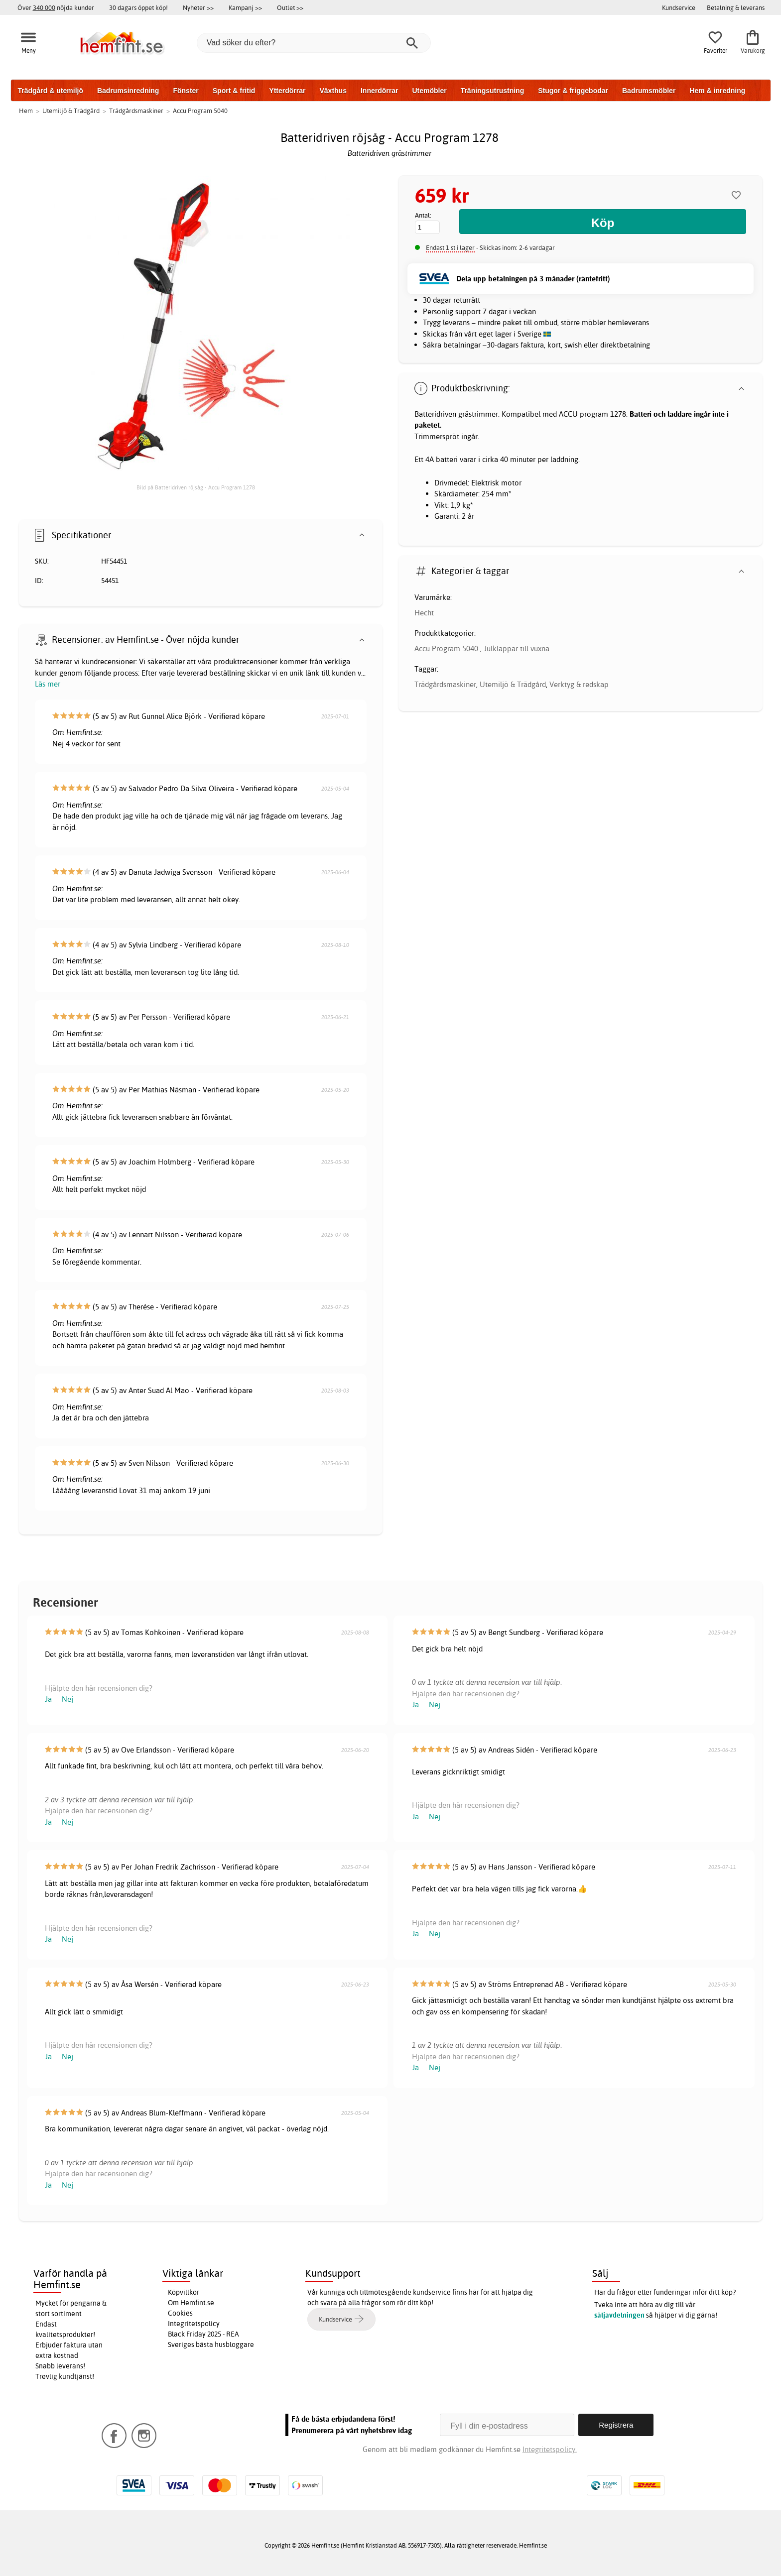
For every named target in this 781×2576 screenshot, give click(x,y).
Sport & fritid (234, 91)
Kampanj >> (245, 7)
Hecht (424, 612)
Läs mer (47, 684)
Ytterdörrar (287, 91)
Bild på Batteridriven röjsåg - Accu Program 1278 (195, 487)
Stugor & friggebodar (573, 91)
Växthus (332, 91)
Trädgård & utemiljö (50, 91)
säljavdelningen (619, 2315)
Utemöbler (429, 91)
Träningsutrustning (492, 91)
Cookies (180, 2313)
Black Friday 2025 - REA (203, 2334)
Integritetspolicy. (549, 2449)
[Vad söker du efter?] (314, 43)
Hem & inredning (717, 91)
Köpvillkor (183, 2292)
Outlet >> (290, 7)
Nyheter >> (198, 7)
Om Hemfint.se (191, 2302)
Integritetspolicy (194, 2323)
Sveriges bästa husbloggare (211, 2344)
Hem (26, 111)
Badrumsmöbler (648, 91)
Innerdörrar (379, 91)
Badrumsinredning (128, 91)
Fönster (185, 91)
